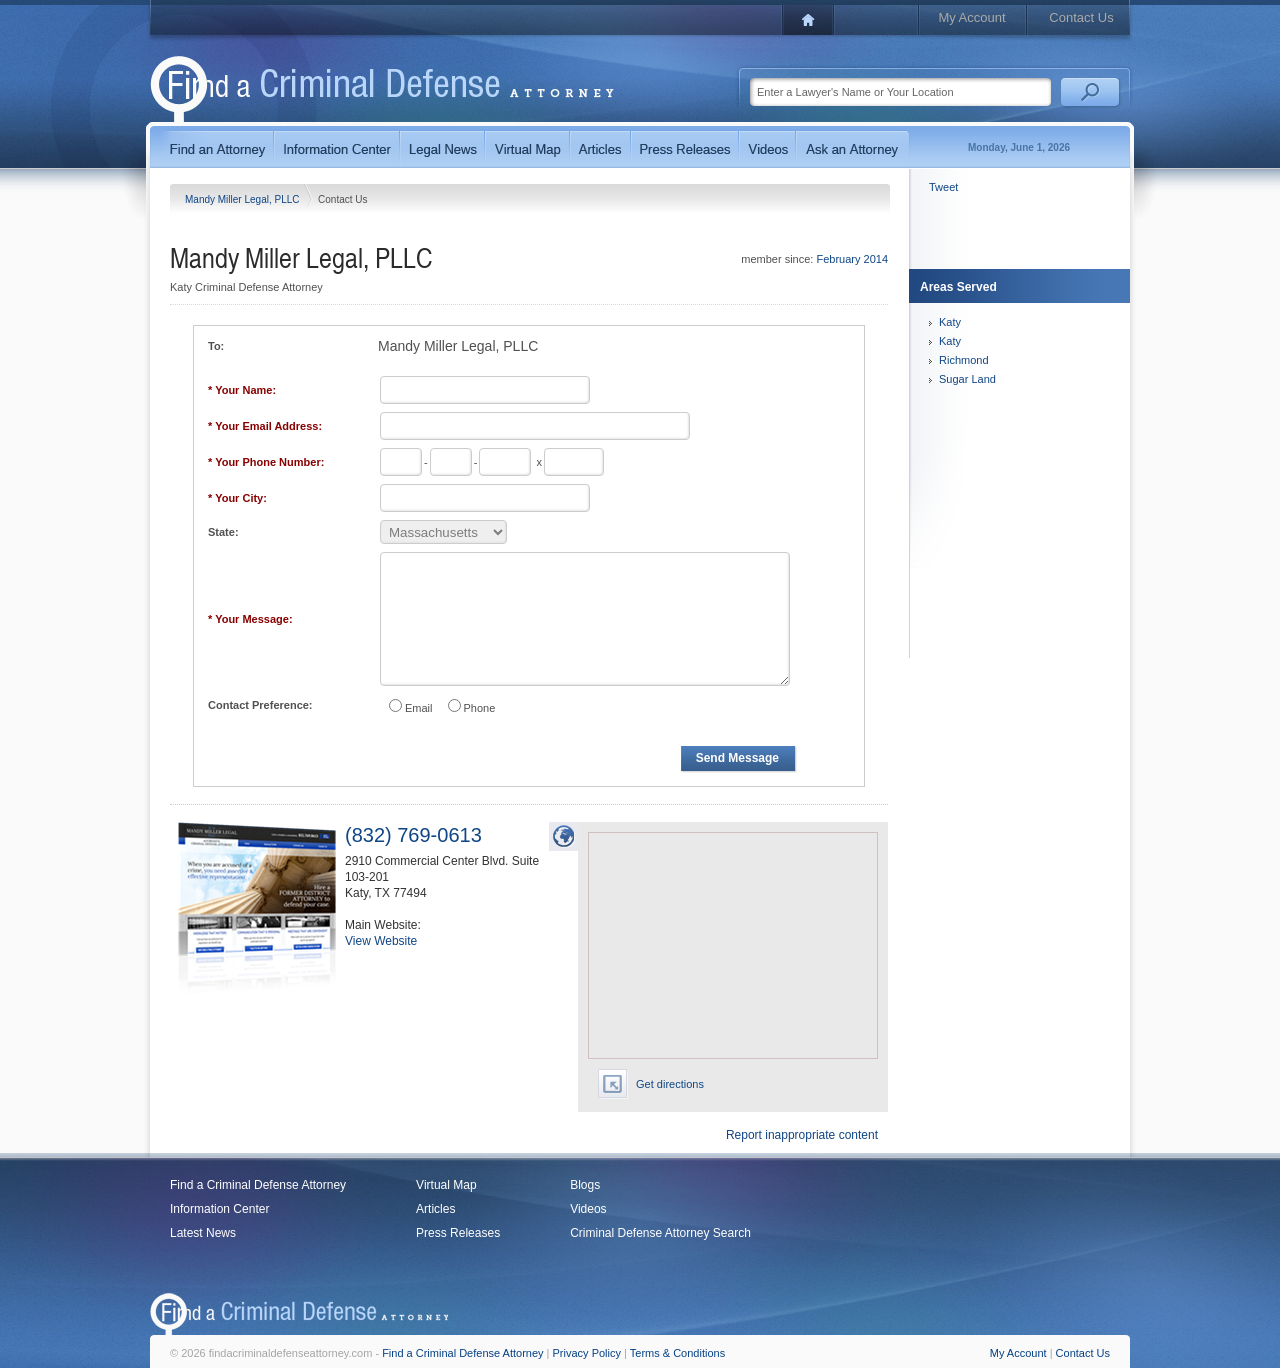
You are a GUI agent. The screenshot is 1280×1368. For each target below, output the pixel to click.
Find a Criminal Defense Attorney (258, 1185)
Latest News (203, 1233)
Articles (435, 1209)
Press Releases (458, 1233)
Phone (480, 708)
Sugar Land (967, 379)
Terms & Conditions (677, 1353)
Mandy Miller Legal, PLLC (243, 199)
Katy (950, 322)
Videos (588, 1209)
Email (419, 708)
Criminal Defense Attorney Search (660, 1233)
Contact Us (1081, 17)
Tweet (943, 187)
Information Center (219, 1209)
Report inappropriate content (802, 1135)
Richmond (964, 360)
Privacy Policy (587, 1353)
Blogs (585, 1185)
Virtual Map (446, 1185)
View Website (381, 941)
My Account (971, 17)
